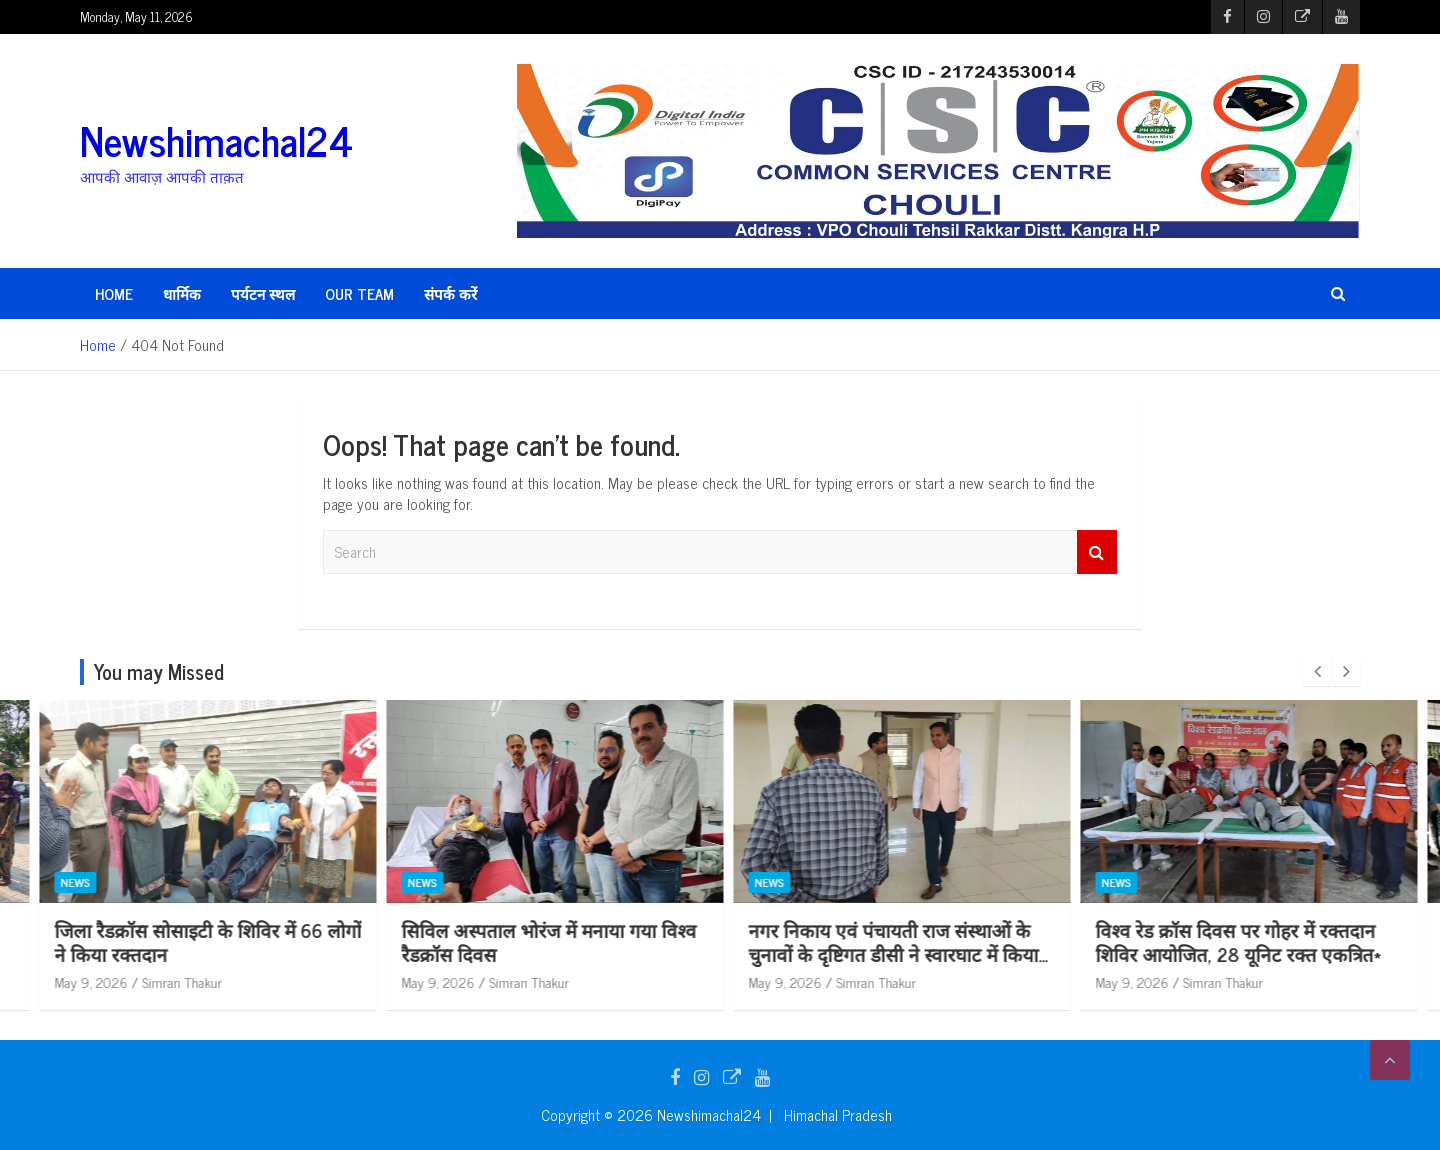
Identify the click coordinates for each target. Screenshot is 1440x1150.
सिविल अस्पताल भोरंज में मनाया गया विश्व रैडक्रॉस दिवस (887, 942)
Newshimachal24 (216, 140)
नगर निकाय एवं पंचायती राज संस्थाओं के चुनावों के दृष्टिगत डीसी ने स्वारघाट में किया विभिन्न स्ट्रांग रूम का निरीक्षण (1232, 954)
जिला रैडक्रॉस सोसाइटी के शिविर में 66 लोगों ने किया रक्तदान (546, 942)
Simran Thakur (174, 981)
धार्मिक (182, 293)
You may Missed (159, 671)
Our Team (359, 293)
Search (1097, 552)
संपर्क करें (450, 293)
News (67, 882)
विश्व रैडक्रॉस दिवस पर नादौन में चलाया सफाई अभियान (182, 942)
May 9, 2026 (82, 981)
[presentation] (1317, 672)
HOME (114, 293)
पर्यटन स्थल (263, 293)
